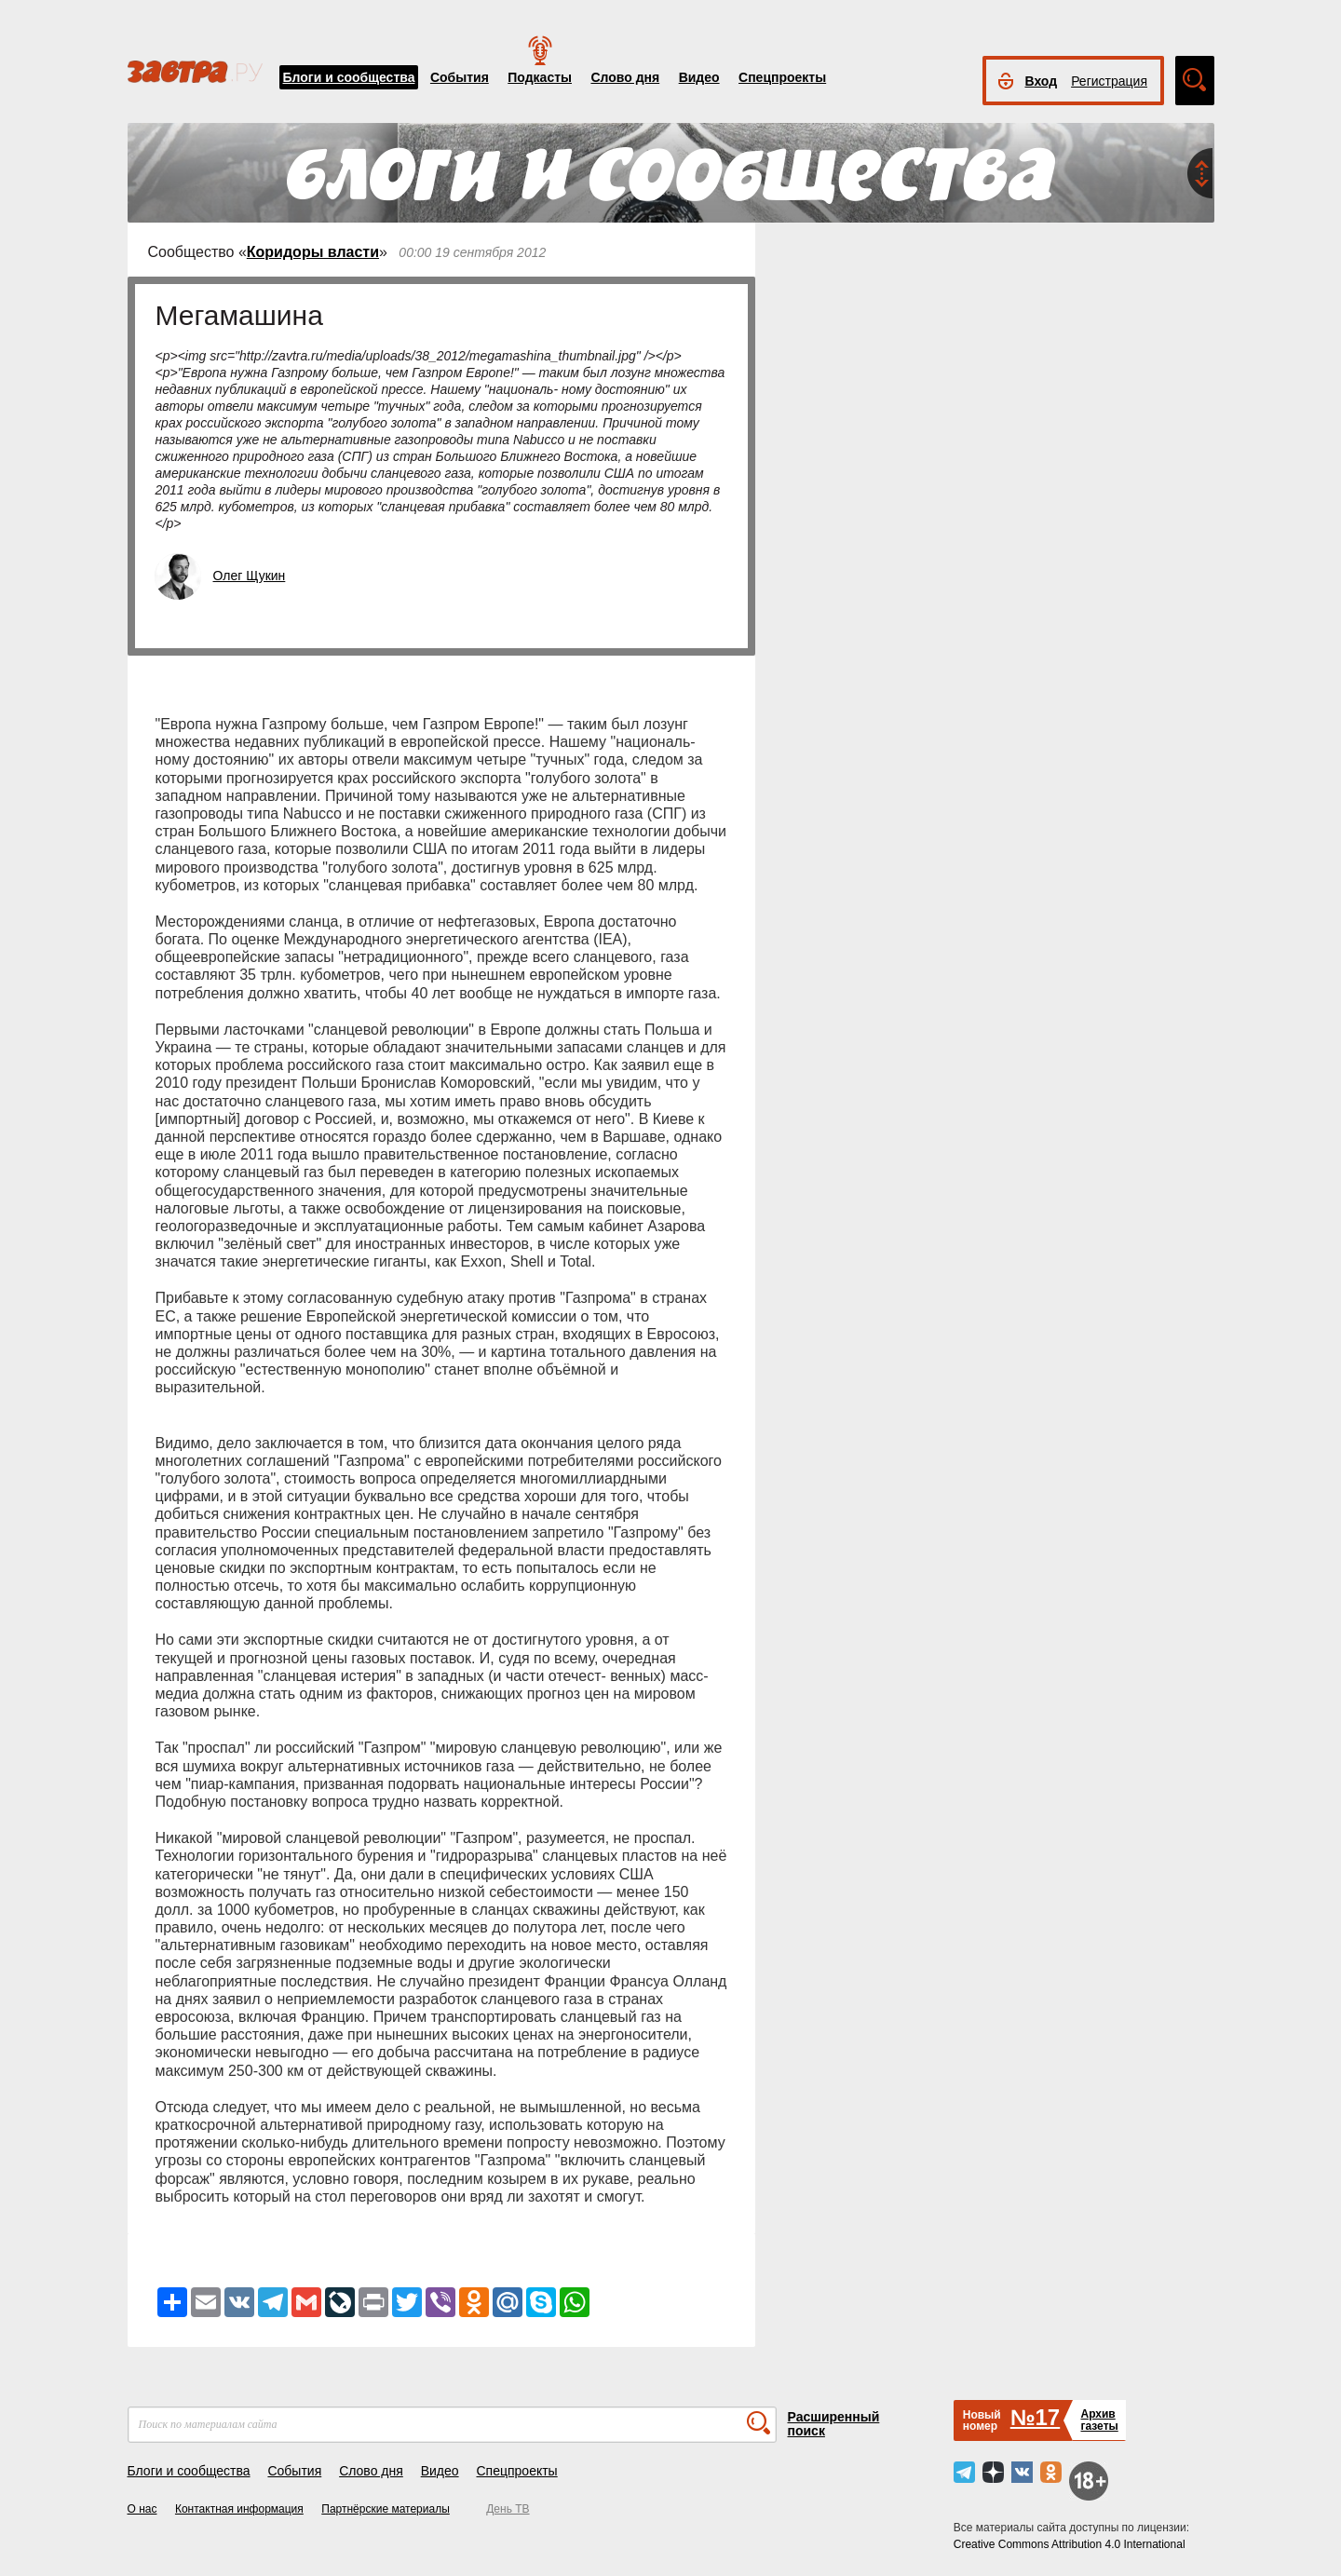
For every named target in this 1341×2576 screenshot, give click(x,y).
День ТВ (507, 2508)
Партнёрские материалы (385, 2508)
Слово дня (624, 77)
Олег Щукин (249, 575)
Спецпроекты (782, 77)
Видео (699, 77)
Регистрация (1109, 81)
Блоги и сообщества (349, 77)
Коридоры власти (313, 252)
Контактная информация (239, 2508)
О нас (142, 2508)
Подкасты (540, 77)
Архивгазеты (1099, 2420)
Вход (1041, 81)
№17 (1035, 2417)
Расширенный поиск (834, 2423)
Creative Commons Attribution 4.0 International (1069, 2544)
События (459, 77)
